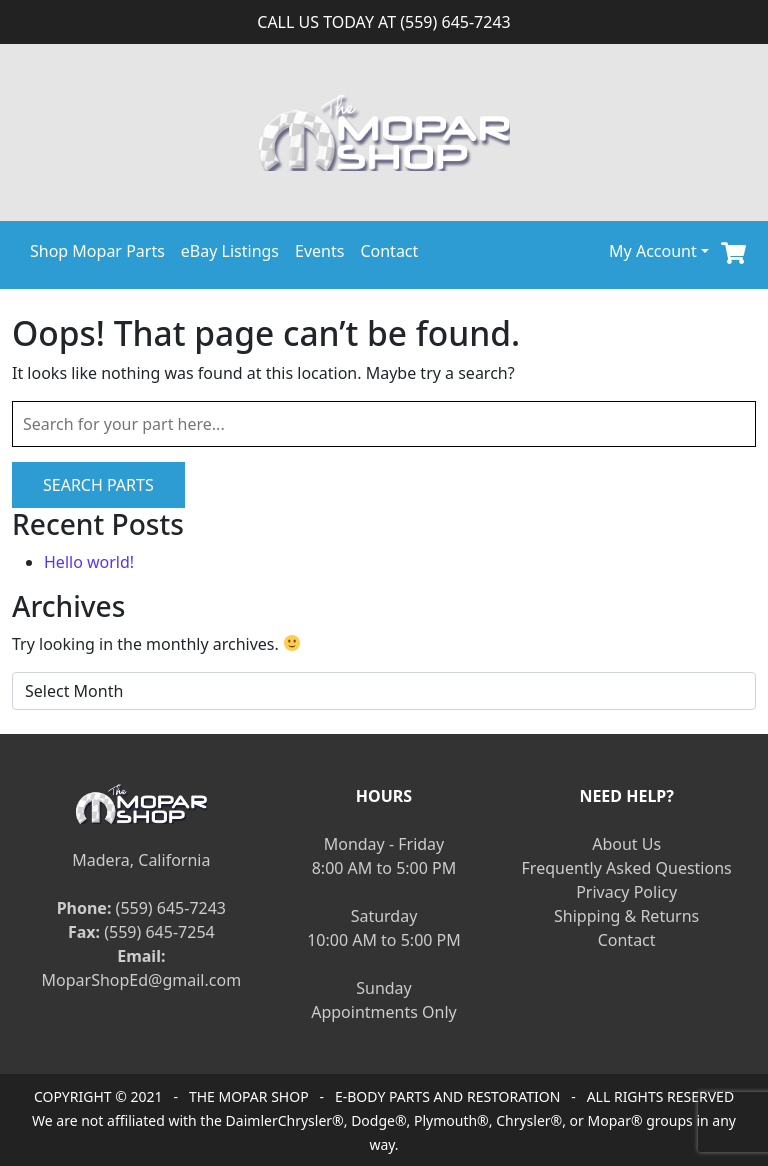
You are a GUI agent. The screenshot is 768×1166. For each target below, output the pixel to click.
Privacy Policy (626, 892)
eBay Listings (230, 251)
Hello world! (89, 562)
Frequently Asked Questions (627, 868)
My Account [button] (653, 251)
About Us (626, 844)
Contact (389, 251)
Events (319, 251)
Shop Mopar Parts (97, 251)
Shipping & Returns (626, 916)
